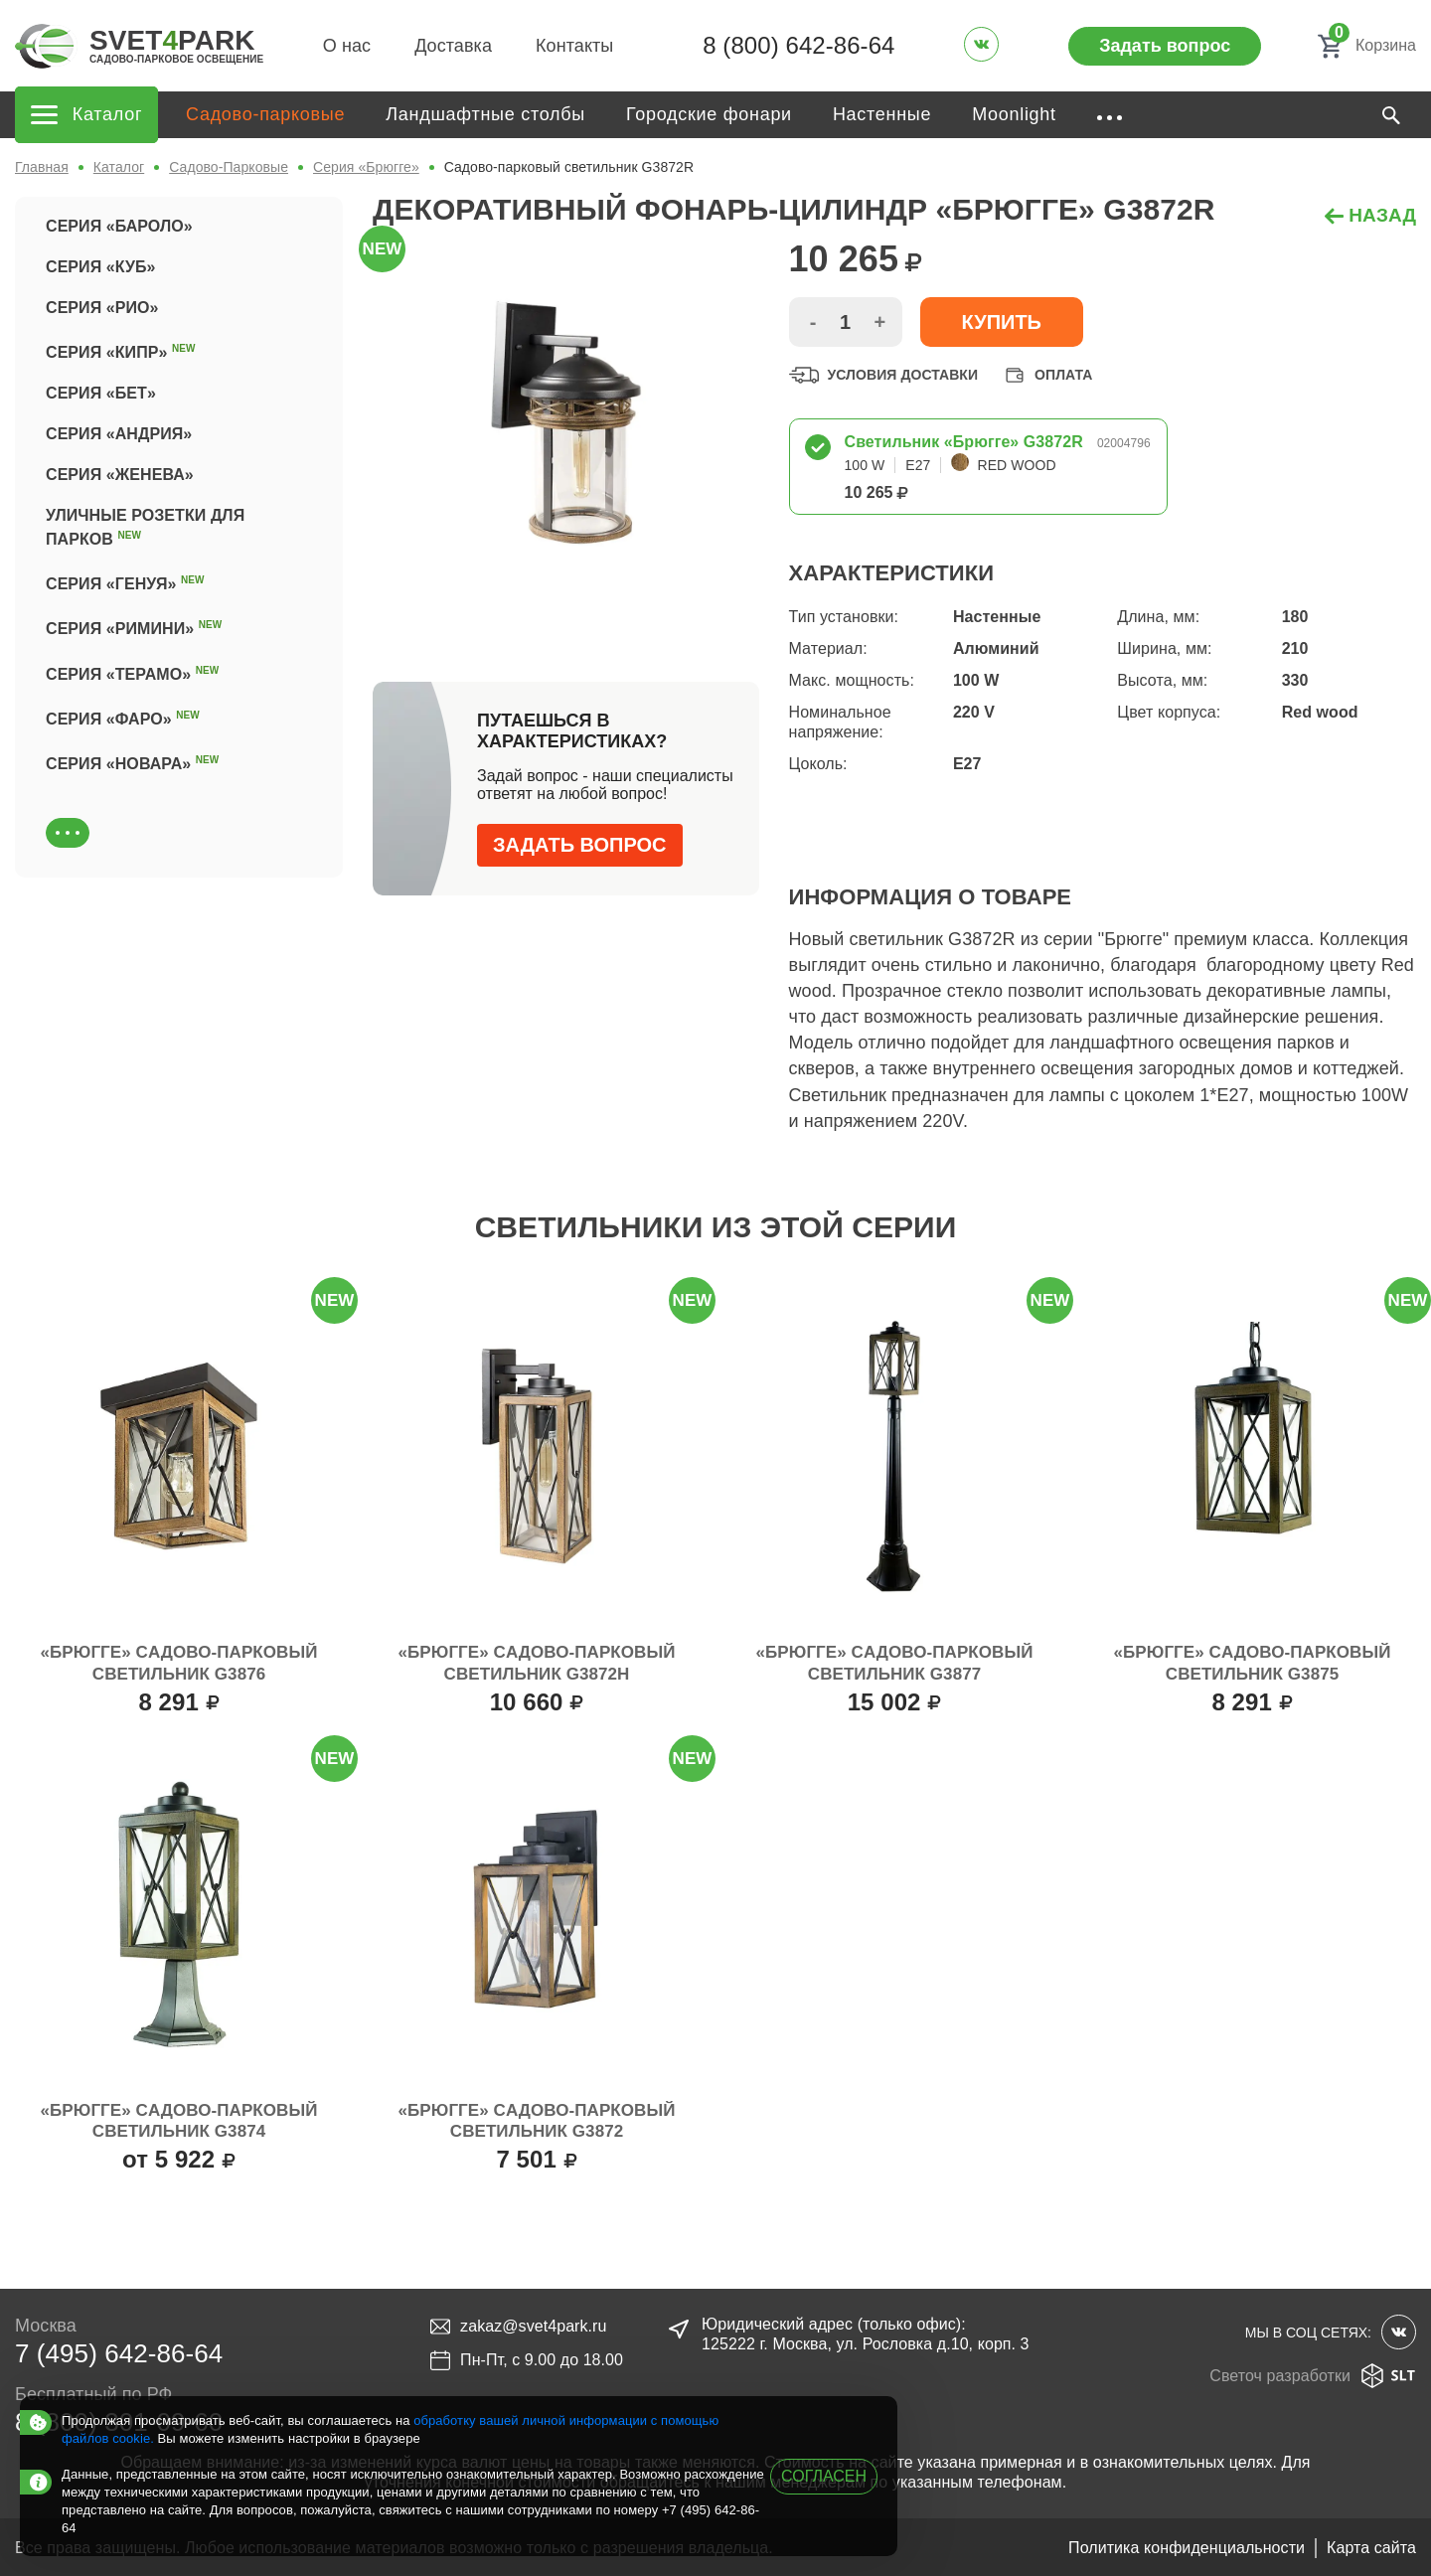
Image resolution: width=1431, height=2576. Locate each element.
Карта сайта (1371, 2547)
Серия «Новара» (132, 761)
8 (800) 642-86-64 (798, 45)
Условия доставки (884, 375)
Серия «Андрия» (119, 433)
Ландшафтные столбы (485, 114)
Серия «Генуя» (125, 581)
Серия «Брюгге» (366, 167)
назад (1370, 215)
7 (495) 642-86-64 (119, 2353)
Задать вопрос (1164, 46)
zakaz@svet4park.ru (518, 2326)
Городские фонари (709, 114)
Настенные (882, 114)
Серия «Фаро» (123, 716)
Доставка (453, 46)
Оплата (1046, 375)
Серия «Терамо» (132, 672)
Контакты (574, 46)
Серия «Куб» (101, 266)
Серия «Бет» (101, 393)
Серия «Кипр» (121, 350)
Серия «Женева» (120, 474)
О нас (347, 46)
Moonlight (1014, 114)
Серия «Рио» (102, 307)
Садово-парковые (265, 114)
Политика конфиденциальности (1186, 2547)
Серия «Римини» (134, 626)
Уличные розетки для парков (145, 527)
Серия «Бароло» (119, 226)
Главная (42, 167)
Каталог (118, 167)
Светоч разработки (1312, 2375)
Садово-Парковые (228, 167)
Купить (1002, 322)
